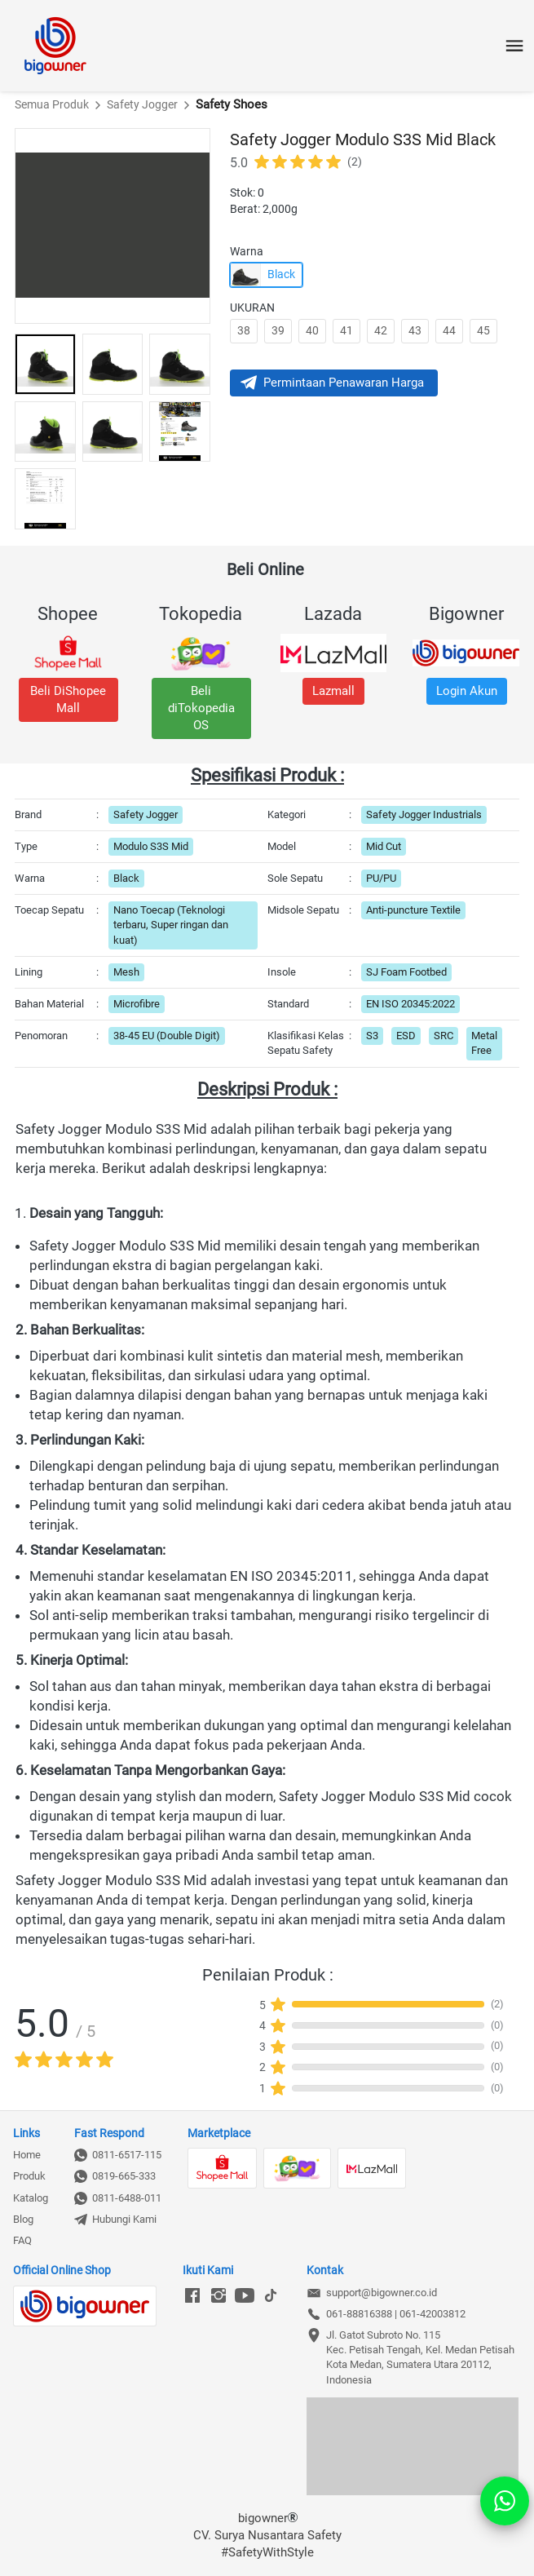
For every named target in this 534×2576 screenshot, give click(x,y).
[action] (504, 2500)
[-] (192, 2296)
